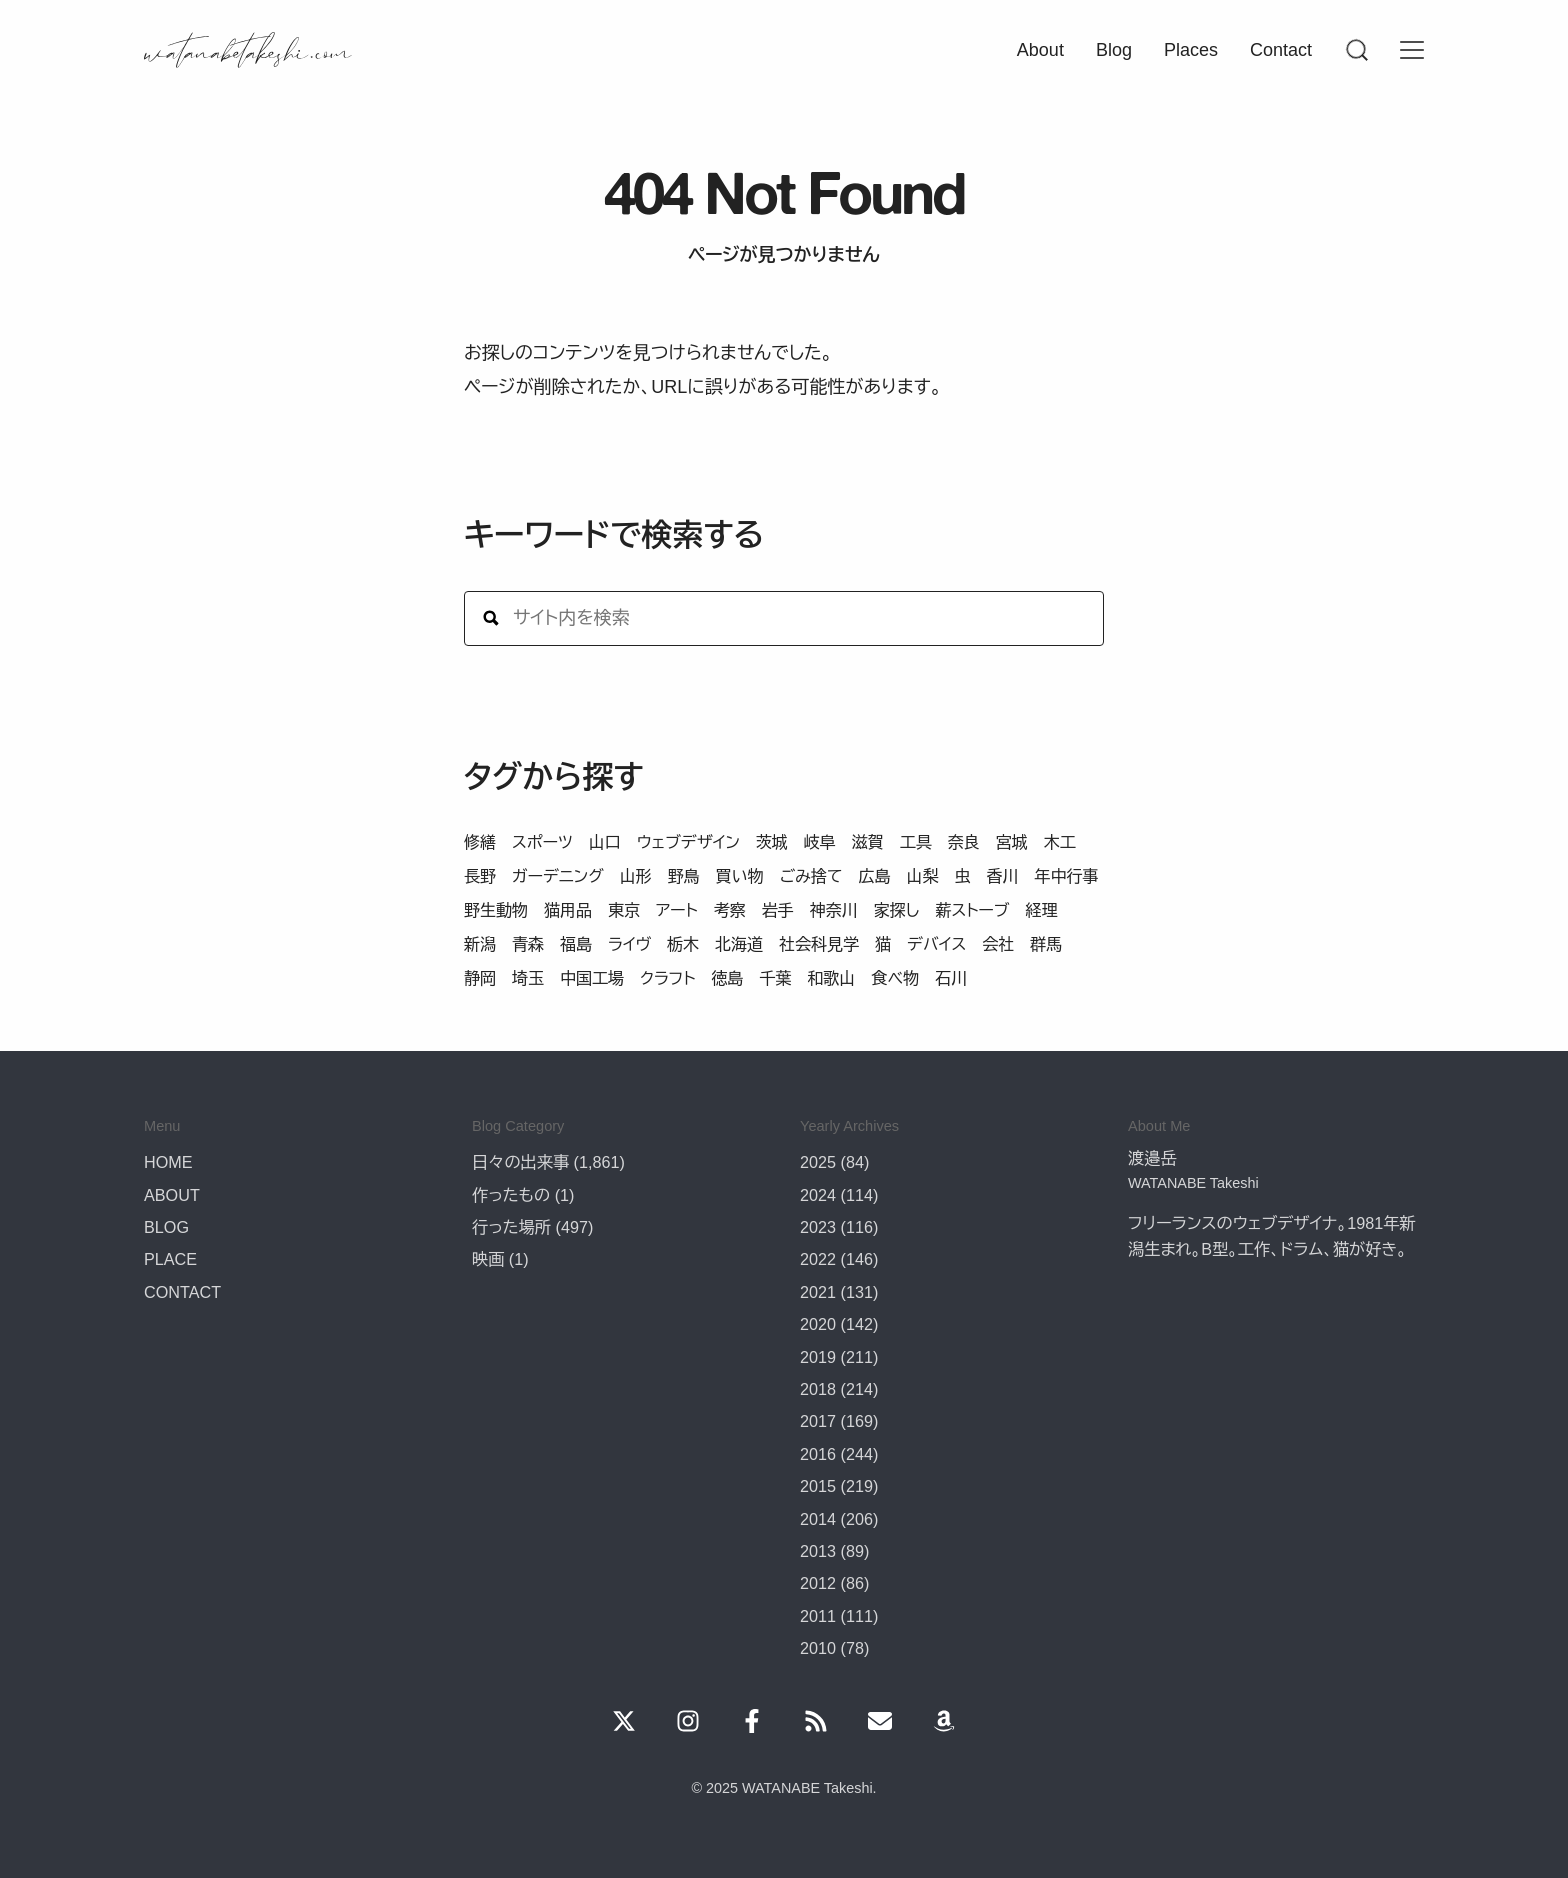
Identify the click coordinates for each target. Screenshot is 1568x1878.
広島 (874, 876)
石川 (951, 978)
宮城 (1012, 842)
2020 (818, 1324)
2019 (818, 1357)
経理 (1041, 910)
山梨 (922, 876)
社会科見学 (819, 944)
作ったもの (511, 1195)
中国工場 (592, 978)
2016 (818, 1454)
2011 (818, 1616)
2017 (818, 1421)
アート (677, 910)
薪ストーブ (972, 910)
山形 (636, 876)
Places (1191, 50)
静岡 (480, 978)
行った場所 (511, 1227)
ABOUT (172, 1195)
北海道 (739, 944)
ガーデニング (558, 876)
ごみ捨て (811, 876)
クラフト (667, 978)
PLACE (170, 1259)
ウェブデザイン (688, 842)
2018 (818, 1389)
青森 (528, 944)
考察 (730, 910)
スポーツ (542, 842)
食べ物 (895, 978)
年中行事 (1066, 876)
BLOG (166, 1227)
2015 (818, 1486)
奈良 (964, 842)
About (1040, 50)
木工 (1060, 842)
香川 (1002, 876)
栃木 (683, 944)
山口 (605, 842)
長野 (480, 876)
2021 (818, 1292)
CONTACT (182, 1292)
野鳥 (684, 876)
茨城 (772, 842)
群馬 (1046, 944)
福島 (576, 944)
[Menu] (1356, 50)
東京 (624, 910)
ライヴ (629, 944)
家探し (897, 910)
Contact (1281, 50)
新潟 (480, 944)
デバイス (936, 944)
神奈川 (834, 910)
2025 (818, 1162)
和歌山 (831, 978)
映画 (488, 1259)
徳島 (727, 978)
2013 (818, 1551)
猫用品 (568, 910)
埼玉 (528, 978)
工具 (916, 842)
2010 (818, 1648)
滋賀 (868, 842)
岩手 (778, 910)
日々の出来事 (520, 1162)
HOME (168, 1162)
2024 (818, 1195)
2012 (818, 1583)
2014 (818, 1519)
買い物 (740, 876)
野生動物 (496, 910)
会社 (998, 944)
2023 (818, 1227)
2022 (818, 1259)
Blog (1114, 50)
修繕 (480, 842)
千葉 (775, 978)
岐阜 (820, 842)
